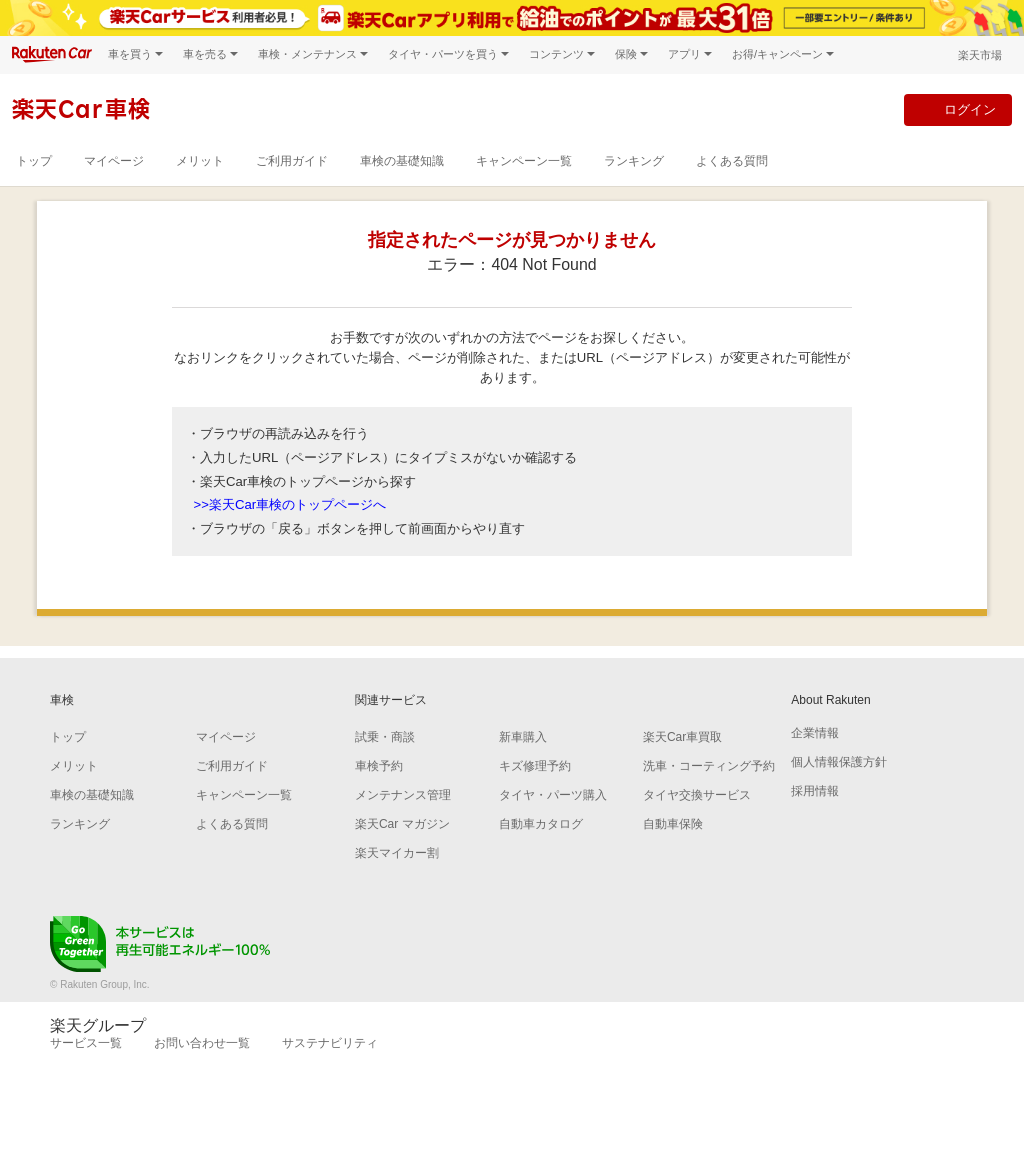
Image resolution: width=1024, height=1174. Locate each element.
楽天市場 (980, 55)
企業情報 (815, 733)
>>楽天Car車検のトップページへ (290, 504)
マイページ (114, 161)
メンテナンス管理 (403, 795)
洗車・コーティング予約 (709, 766)
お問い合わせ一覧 (202, 1043)
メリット (200, 161)
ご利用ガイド (292, 161)
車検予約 (379, 766)
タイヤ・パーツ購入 (553, 795)
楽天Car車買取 (682, 737)
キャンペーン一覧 (524, 161)
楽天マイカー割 (397, 853)
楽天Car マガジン (402, 824)
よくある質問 (732, 161)
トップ (34, 161)
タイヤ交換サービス (697, 795)
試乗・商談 (385, 737)
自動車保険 (673, 824)
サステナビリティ (330, 1043)
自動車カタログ (541, 824)
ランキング (634, 161)
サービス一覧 (86, 1043)
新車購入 (523, 737)
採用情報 (815, 791)
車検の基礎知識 (402, 161)
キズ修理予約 (535, 766)
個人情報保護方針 (839, 762)
